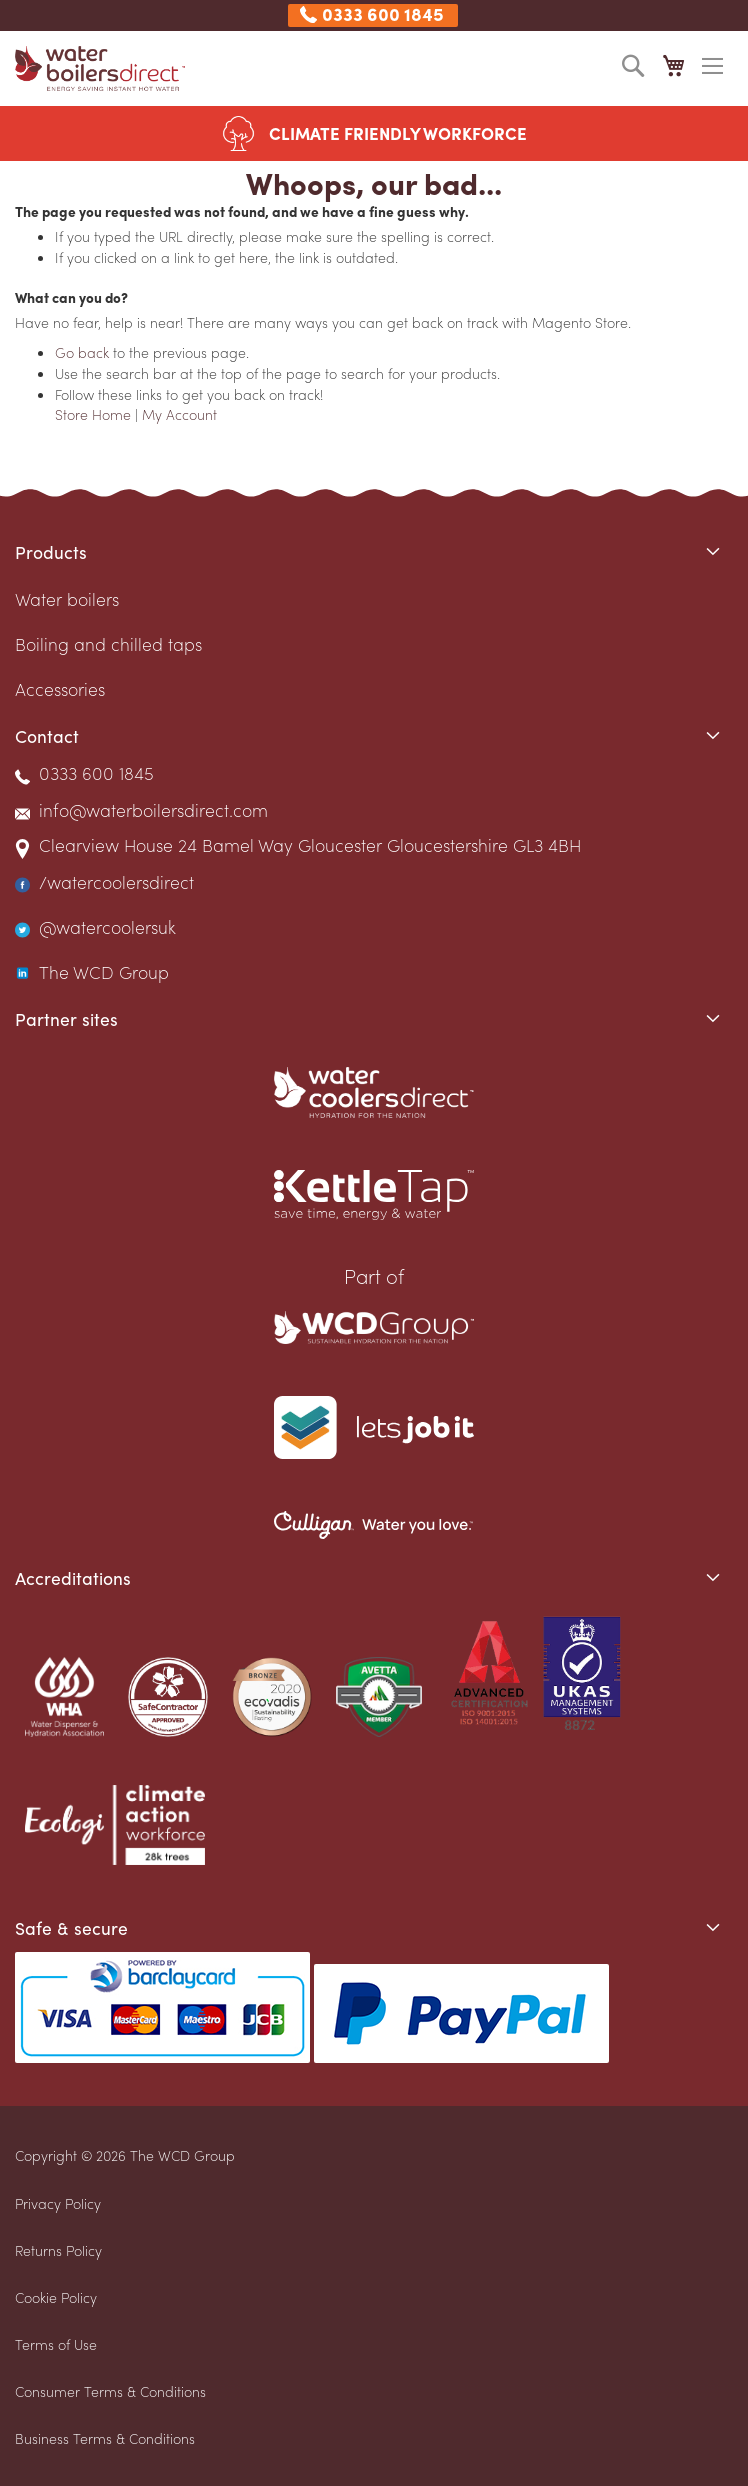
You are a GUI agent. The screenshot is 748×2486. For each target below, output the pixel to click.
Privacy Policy (58, 2203)
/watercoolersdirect (116, 881)
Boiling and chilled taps (108, 643)
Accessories (60, 688)
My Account (179, 414)
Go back (82, 352)
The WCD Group (104, 971)
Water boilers (67, 598)
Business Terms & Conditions (105, 2438)
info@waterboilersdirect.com (153, 809)
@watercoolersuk (107, 926)
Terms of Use (56, 2344)
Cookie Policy (56, 2297)
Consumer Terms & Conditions (110, 2391)
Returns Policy (58, 2250)
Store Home (93, 414)
